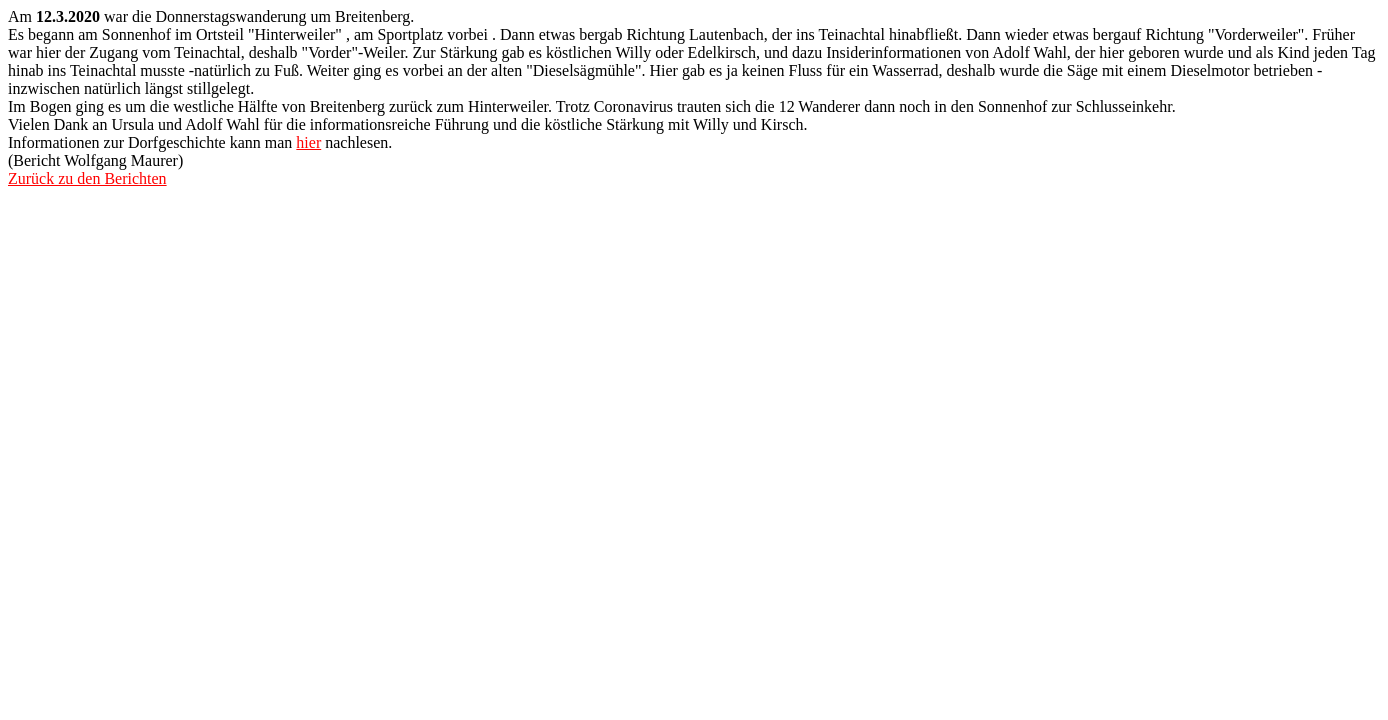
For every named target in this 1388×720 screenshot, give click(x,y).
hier (308, 142)
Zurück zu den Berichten (87, 178)
